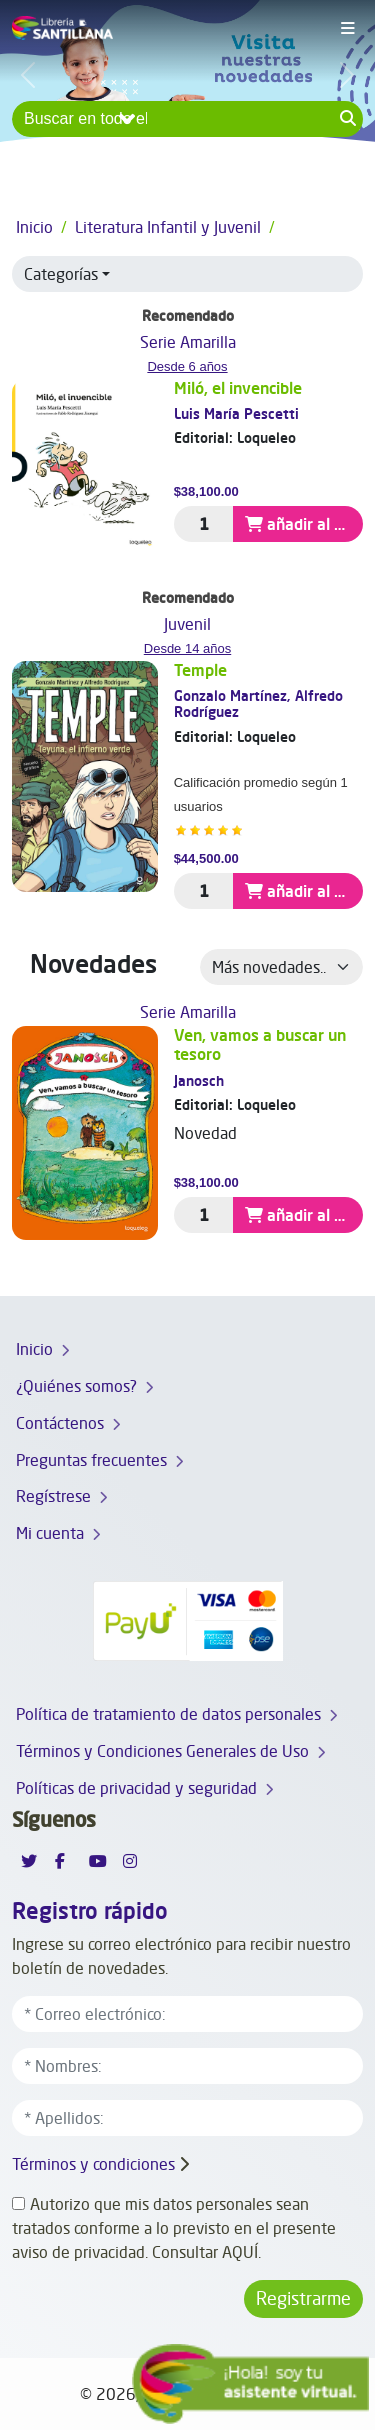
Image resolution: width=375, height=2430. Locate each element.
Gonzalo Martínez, (234, 695)
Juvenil (187, 624)
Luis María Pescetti (236, 413)
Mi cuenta (50, 1533)
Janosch (199, 1080)
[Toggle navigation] (348, 29)
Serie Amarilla (188, 342)
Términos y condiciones (93, 2164)
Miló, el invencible (238, 388)
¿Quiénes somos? (76, 1386)
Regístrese (53, 1496)
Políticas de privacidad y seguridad (136, 1788)
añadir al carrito (304, 524)
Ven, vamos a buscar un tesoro (260, 1044)
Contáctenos (60, 1423)
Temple (200, 670)
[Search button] (347, 119)
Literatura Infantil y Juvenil (168, 227)
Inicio (34, 227)
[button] (187, 274)
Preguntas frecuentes (91, 1460)
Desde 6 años (187, 366)
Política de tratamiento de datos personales (168, 1714)
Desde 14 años (187, 648)
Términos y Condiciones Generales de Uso (162, 1751)
